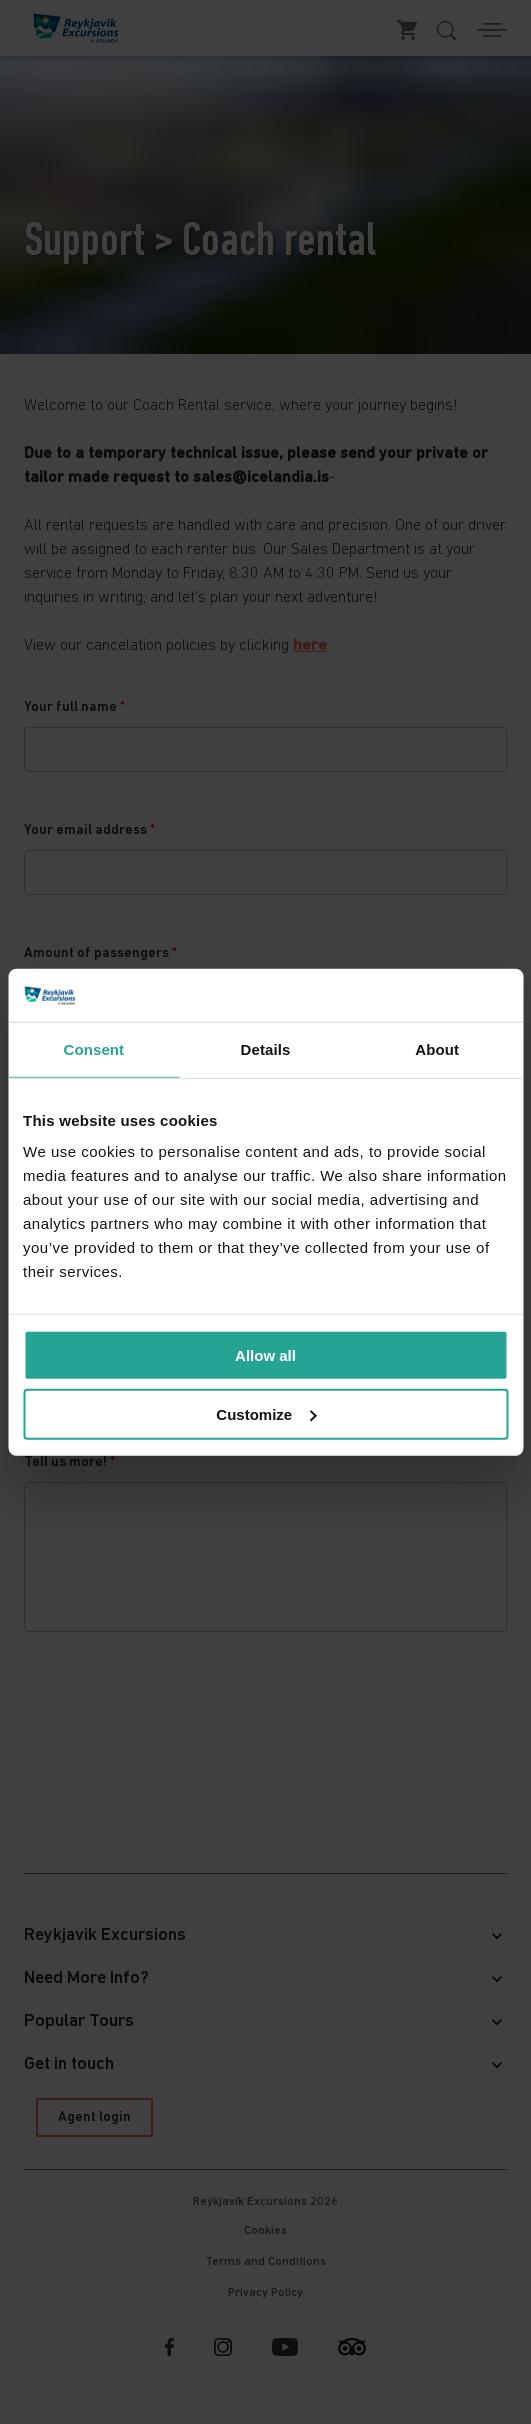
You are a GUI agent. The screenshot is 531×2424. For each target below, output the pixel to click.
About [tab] (437, 1048)
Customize (266, 1413)
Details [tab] (266, 1048)
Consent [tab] (93, 1048)
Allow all (265, 1355)
